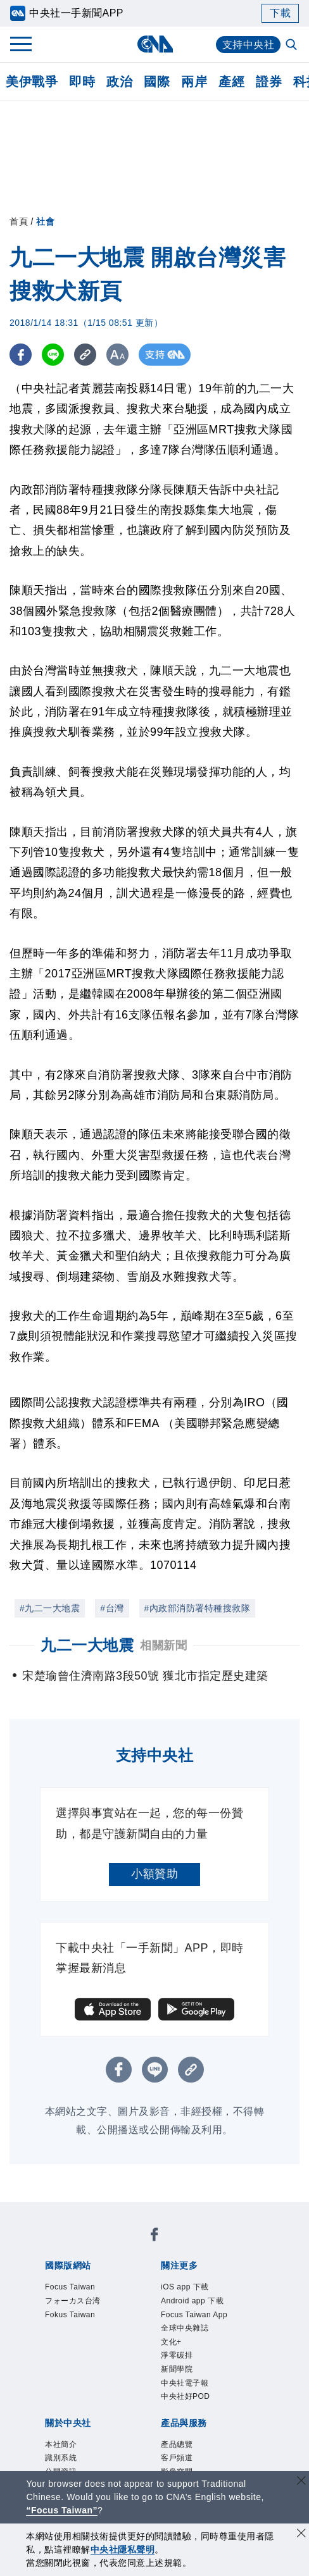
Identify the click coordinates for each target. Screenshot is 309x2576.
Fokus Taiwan (70, 2314)
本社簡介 (61, 2444)
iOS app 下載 (185, 2286)
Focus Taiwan (70, 2286)
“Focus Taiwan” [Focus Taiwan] (62, 2510)
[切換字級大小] (117, 355)
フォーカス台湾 (73, 2300)
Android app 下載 (192, 2300)
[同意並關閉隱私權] (301, 2534)
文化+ (171, 2342)
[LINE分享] (53, 355)
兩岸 (194, 82)
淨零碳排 (176, 2355)
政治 (119, 82)
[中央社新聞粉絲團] (154, 2237)
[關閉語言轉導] (301, 2482)
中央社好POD (185, 2396)
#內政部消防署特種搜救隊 (197, 1608)
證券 (269, 82)
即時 (82, 82)
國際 (157, 82)
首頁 (18, 221)
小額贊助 (154, 1873)
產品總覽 (176, 2444)
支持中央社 (248, 44)
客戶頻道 (176, 2457)
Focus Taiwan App (194, 2314)
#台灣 (111, 1608)
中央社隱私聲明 (123, 2549)
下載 (280, 13)
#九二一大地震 (50, 1608)
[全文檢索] (293, 46)
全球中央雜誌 (184, 2328)
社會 (45, 221)
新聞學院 (176, 2369)
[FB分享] (20, 355)
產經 (231, 82)
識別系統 (61, 2457)
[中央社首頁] (154, 44)
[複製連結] (85, 355)
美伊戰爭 (32, 82)
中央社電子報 (184, 2383)
